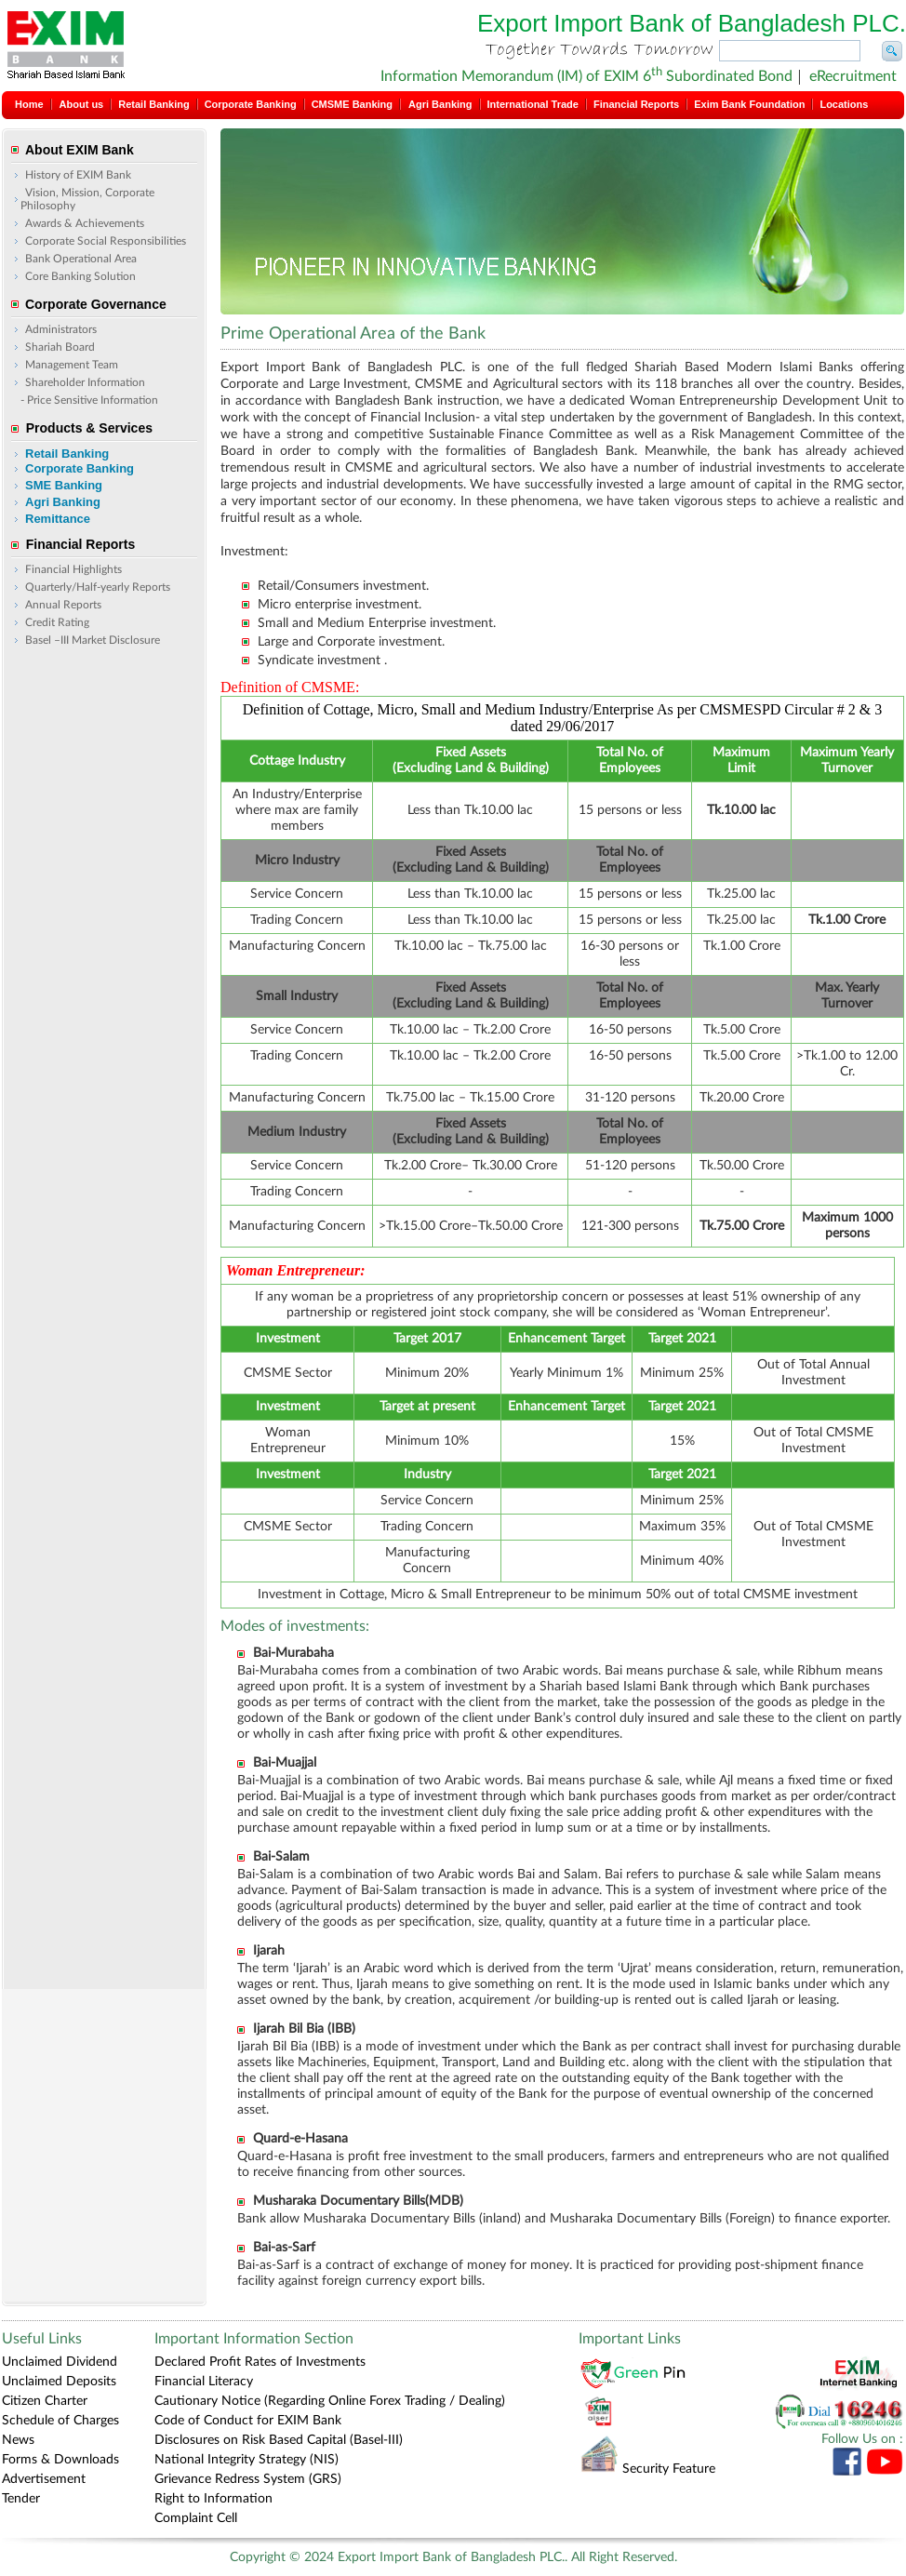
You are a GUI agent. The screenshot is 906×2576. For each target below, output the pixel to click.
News (18, 2440)
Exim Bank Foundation (749, 104)
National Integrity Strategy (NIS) (246, 2459)
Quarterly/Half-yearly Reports (97, 587)
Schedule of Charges (60, 2420)
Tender (21, 2498)
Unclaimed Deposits (59, 2381)
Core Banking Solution (80, 276)
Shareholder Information (85, 382)
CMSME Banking (352, 104)
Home (29, 104)
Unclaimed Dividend (59, 2362)
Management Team (71, 364)
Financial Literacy (203, 2381)
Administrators (61, 329)
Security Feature (647, 2469)
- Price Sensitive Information (89, 400)
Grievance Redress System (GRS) (247, 2479)
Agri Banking (440, 104)
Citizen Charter (44, 2401)
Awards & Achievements (84, 223)
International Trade (533, 104)
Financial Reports (636, 104)
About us (82, 104)
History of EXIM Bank (78, 174)
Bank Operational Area (81, 258)
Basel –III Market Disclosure (92, 640)
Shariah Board (60, 347)
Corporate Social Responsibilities (105, 241)
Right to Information (213, 2498)
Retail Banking (153, 104)
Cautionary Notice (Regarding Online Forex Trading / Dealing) (329, 2401)
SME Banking (63, 485)
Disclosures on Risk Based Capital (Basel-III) (278, 2440)
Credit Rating (57, 622)
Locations (843, 104)
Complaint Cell (195, 2518)
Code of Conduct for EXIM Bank (247, 2420)
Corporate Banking (251, 104)
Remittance (57, 519)
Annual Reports (63, 604)
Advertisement (44, 2479)
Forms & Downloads (60, 2459)
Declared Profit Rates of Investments (260, 2362)
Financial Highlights (73, 569)
